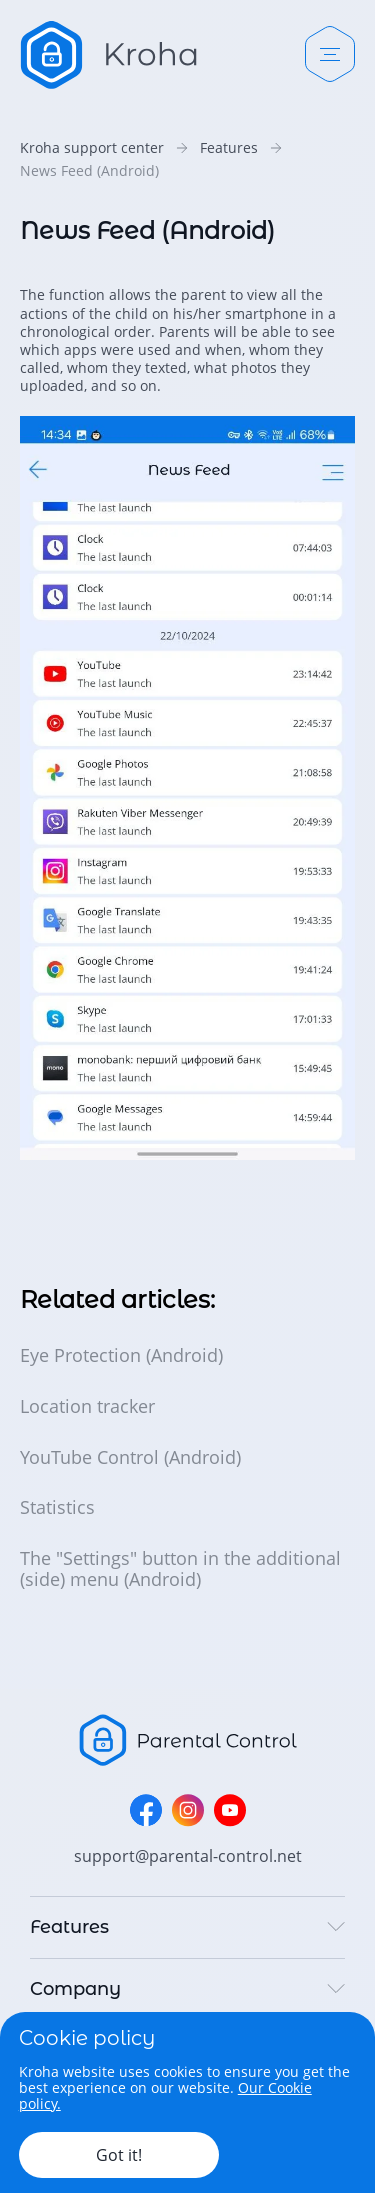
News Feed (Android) (89, 171)
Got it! (119, 2155)
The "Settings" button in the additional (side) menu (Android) (180, 1568)
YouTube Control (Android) (130, 1457)
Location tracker (87, 1406)
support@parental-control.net (188, 1856)
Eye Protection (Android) (121, 1355)
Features (229, 148)
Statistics (57, 1507)
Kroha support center (92, 148)
